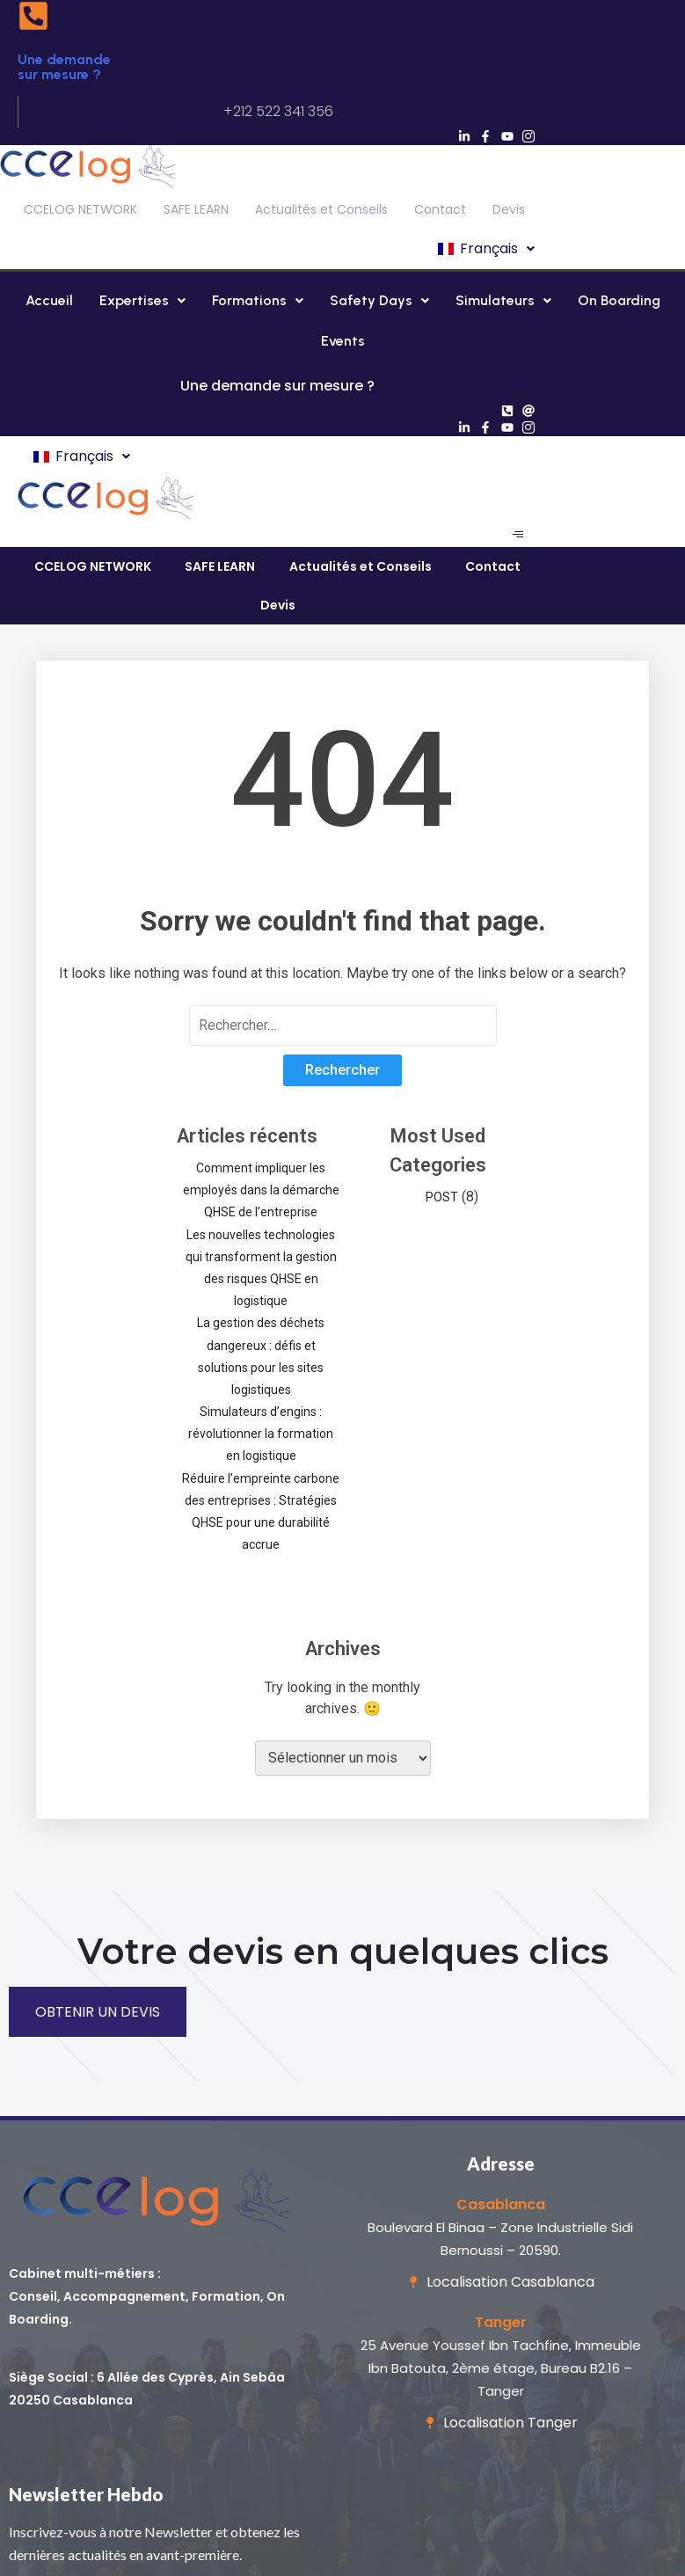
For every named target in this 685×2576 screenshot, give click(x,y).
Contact (440, 209)
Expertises (142, 300)
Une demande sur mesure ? (64, 67)
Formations (257, 300)
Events (343, 340)
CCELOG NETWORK (80, 209)
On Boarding (619, 300)
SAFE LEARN (196, 209)
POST (442, 1197)
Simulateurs (503, 300)
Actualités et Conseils (321, 209)
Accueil (49, 300)
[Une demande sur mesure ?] (33, 18)
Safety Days (379, 300)
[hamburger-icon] (517, 534)
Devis (508, 209)
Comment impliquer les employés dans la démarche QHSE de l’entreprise (261, 1190)
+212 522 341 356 (278, 111)
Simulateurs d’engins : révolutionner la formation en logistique (260, 1434)
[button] (485, 249)
